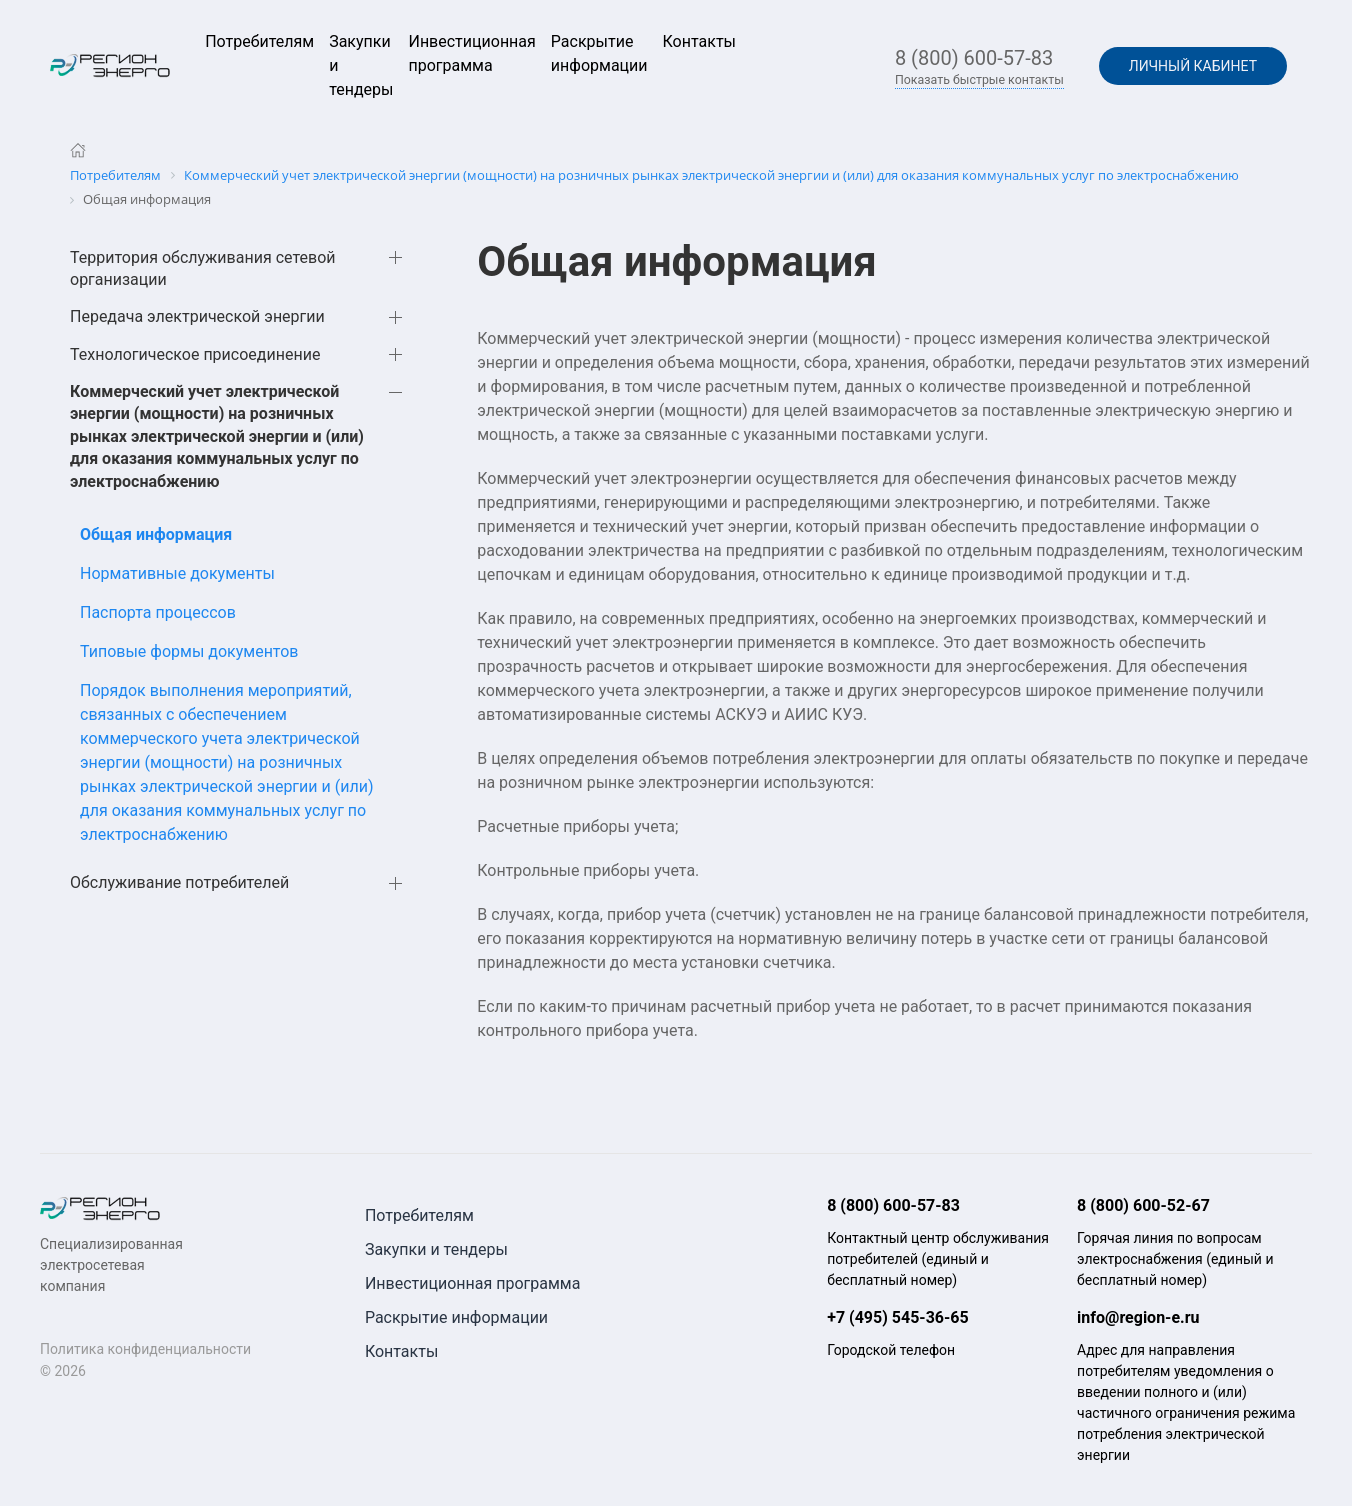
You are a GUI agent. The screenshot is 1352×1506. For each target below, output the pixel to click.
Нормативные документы (177, 573)
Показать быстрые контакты (979, 80)
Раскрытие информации (456, 1317)
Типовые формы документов (189, 651)
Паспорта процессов (158, 612)
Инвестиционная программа (473, 1283)
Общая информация (156, 534)
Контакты (699, 41)
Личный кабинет (1193, 66)
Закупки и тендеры (436, 1249)
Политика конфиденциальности (145, 1349)
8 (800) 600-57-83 (974, 58)
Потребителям (259, 41)
